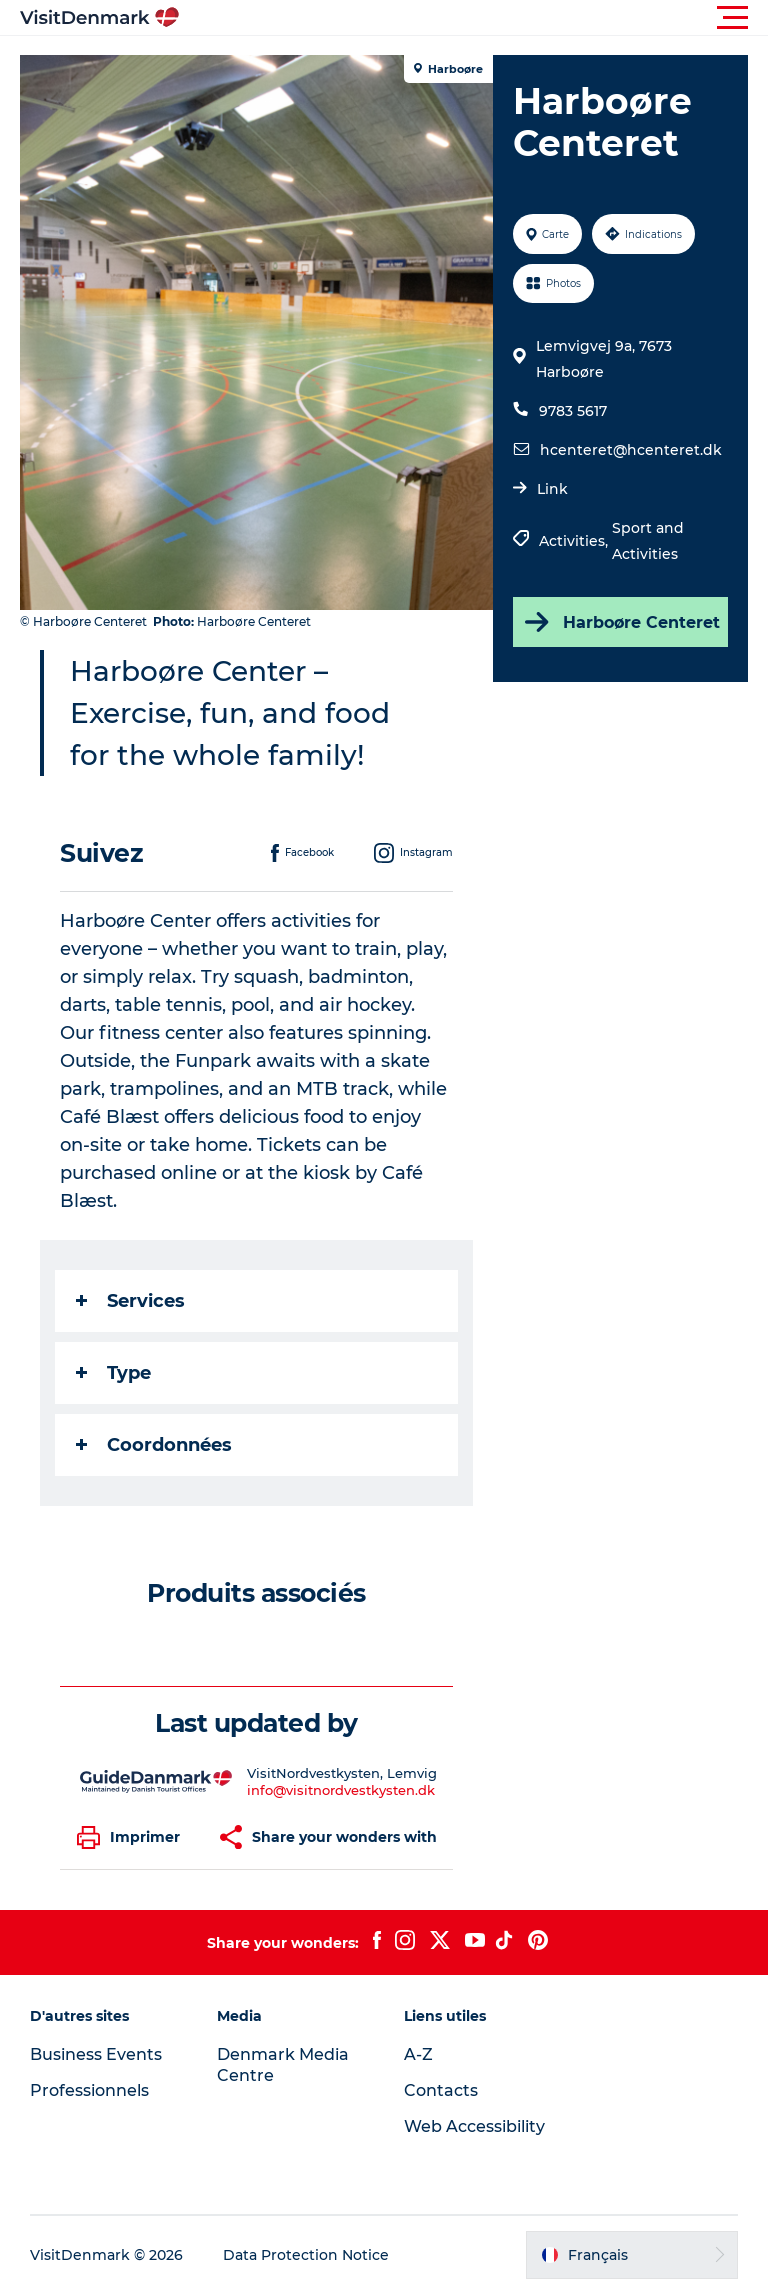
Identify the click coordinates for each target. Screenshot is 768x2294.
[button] (474, 18)
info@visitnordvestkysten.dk (341, 1790)
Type (113, 1373)
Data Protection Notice (306, 2255)
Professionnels (89, 2090)
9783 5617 (573, 411)
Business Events (96, 2054)
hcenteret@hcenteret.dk (631, 450)
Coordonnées (154, 1445)
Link (552, 489)
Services (130, 1301)
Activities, (575, 541)
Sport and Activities (648, 541)
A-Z (418, 2054)
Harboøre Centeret (620, 622)
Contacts (441, 2090)
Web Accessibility (474, 2126)
